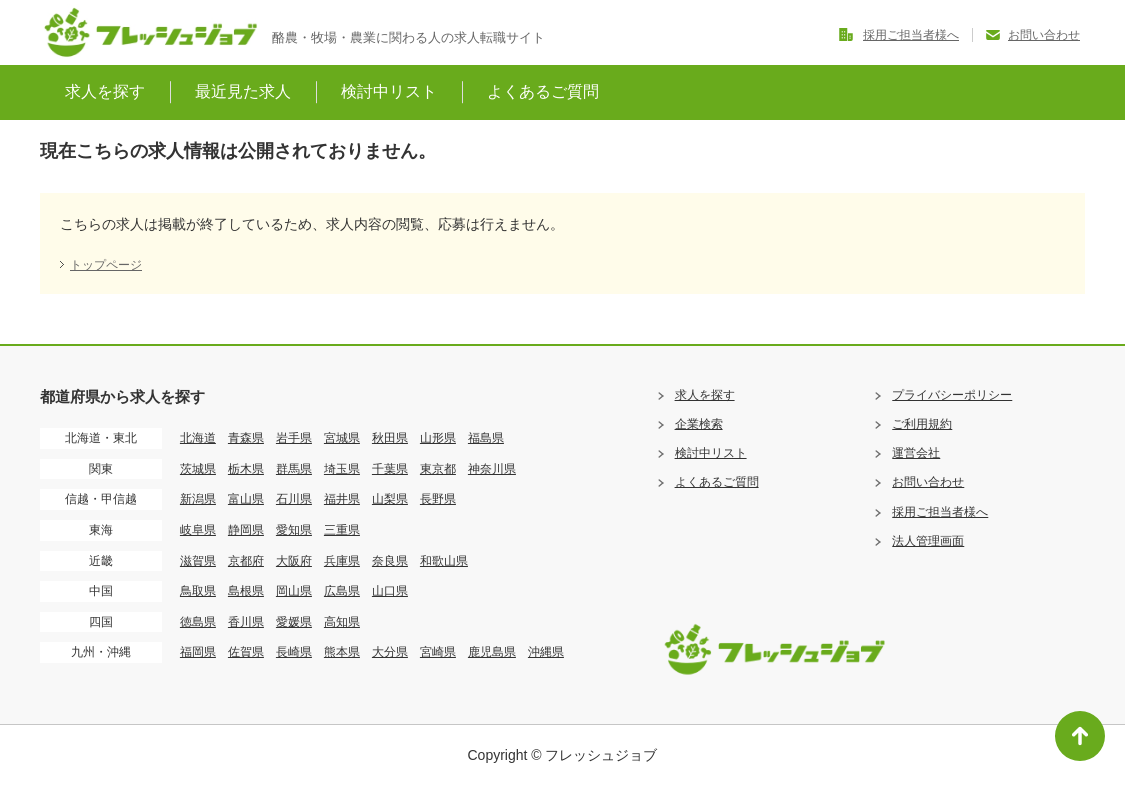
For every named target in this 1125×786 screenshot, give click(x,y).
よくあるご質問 (543, 91)
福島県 (486, 438)
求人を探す (105, 91)
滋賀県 (198, 561)
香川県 (246, 622)
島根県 (246, 591)
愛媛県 (294, 622)
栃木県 (246, 469)
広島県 (342, 591)
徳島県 (198, 622)
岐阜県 (198, 530)
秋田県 (390, 438)
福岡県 (198, 652)
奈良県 (390, 561)
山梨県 (390, 499)
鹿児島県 (492, 652)
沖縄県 (546, 652)
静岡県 (246, 530)
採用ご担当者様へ (911, 35)
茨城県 (198, 469)
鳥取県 (198, 591)
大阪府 (294, 561)
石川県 (294, 499)
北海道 (198, 438)
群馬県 (294, 469)
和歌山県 (444, 561)
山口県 (390, 591)
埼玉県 (342, 469)
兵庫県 (342, 561)
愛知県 (294, 530)
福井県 (342, 499)
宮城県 (342, 438)
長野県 (438, 499)
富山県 (246, 499)
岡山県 (294, 591)
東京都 (438, 469)
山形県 (438, 438)
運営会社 (916, 453)
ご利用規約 (922, 424)
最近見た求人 (243, 91)
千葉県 (390, 469)
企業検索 (699, 424)
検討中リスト (389, 91)
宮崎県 (438, 652)
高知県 (342, 622)
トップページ (106, 265)
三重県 (342, 530)
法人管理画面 (928, 541)
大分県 (390, 652)
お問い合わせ (1044, 35)
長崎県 (294, 652)
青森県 (246, 438)
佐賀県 (246, 652)
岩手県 (294, 438)
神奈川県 (492, 469)
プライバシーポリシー (952, 395)
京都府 (246, 561)
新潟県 (198, 499)
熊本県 (342, 652)
